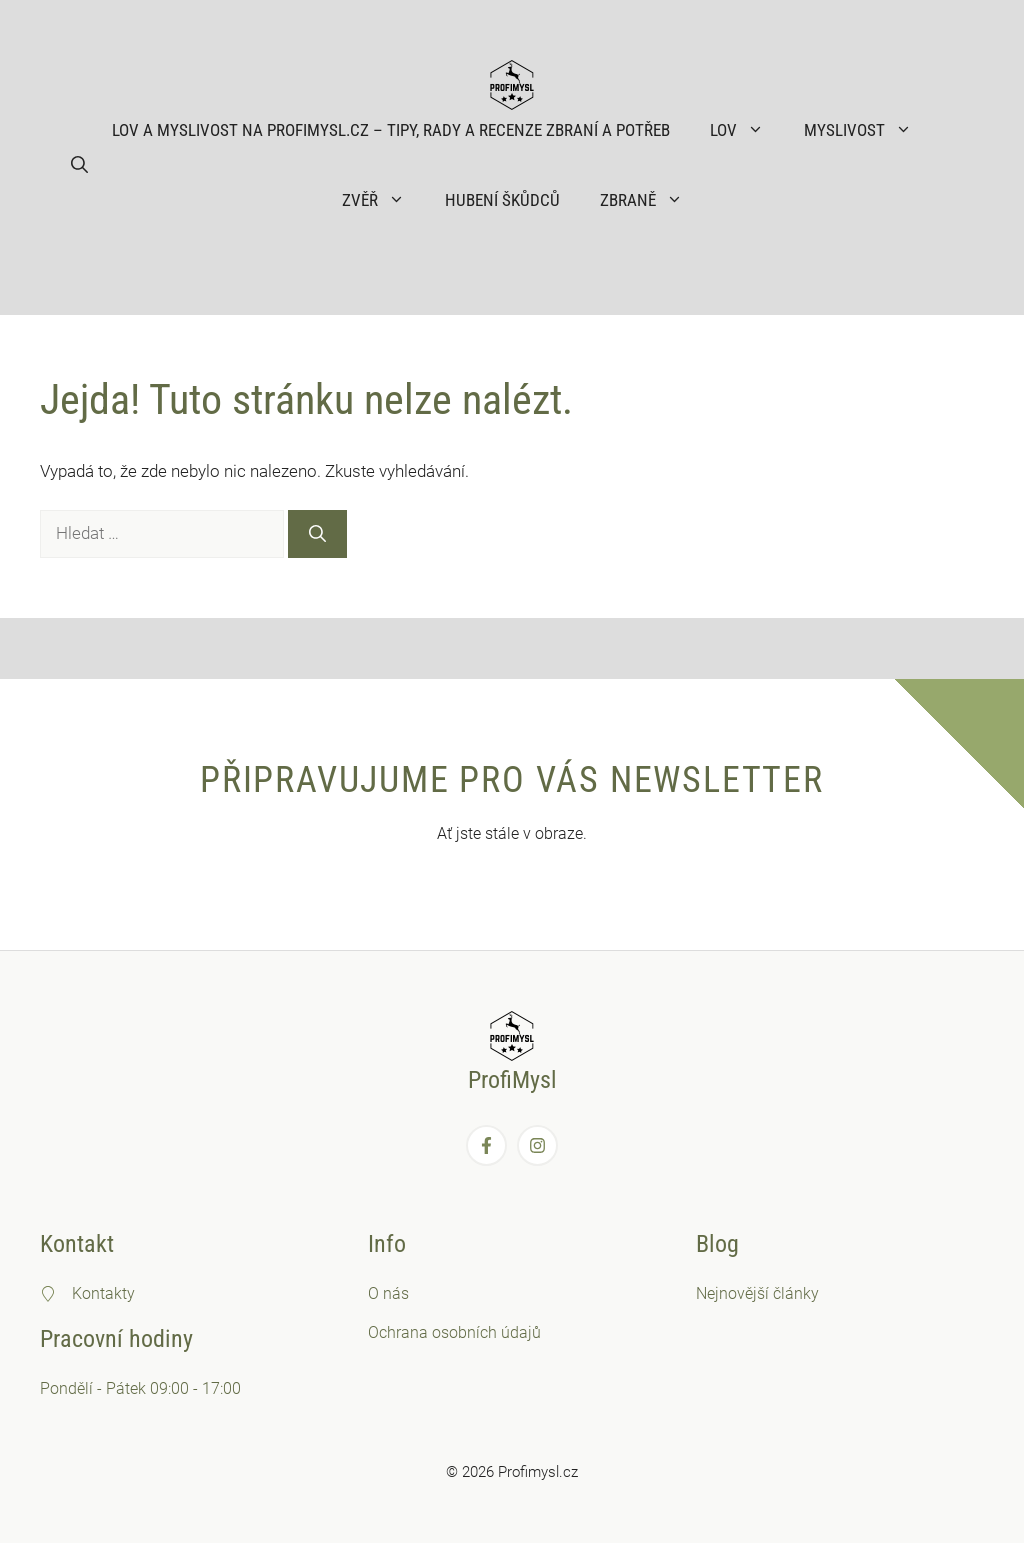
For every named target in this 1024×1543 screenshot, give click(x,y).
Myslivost (868, 130)
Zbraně (651, 200)
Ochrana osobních (434, 1332)
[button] (79, 165)
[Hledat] (317, 534)
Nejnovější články (757, 1293)
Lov (747, 130)
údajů (521, 1332)
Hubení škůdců (502, 200)
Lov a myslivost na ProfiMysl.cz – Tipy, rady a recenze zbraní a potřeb (391, 130)
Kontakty (103, 1293)
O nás (388, 1293)
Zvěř (383, 200)
